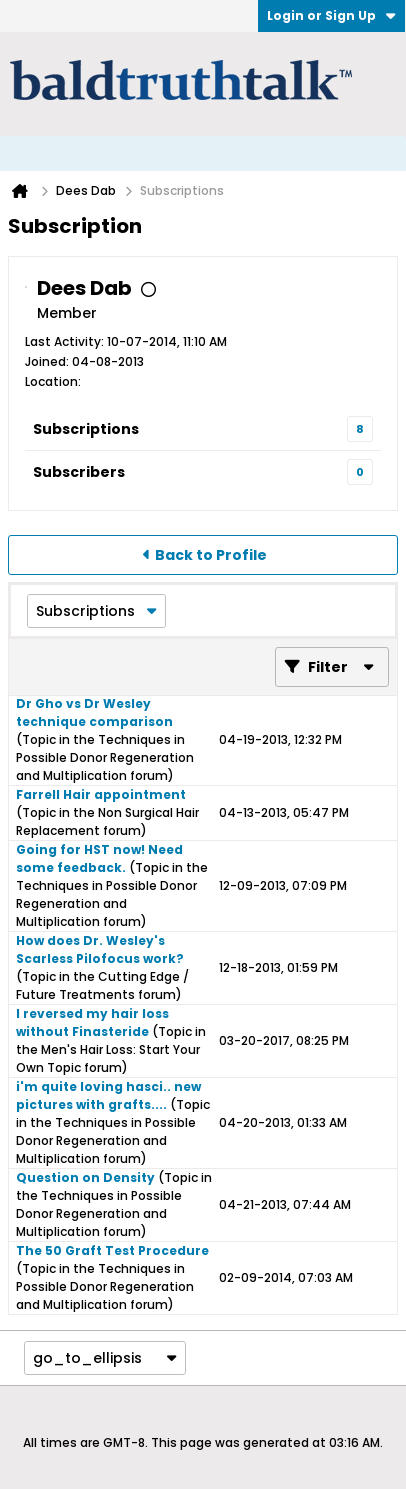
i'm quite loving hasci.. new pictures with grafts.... (108, 1095)
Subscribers (79, 472)
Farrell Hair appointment (101, 794)
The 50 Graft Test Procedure (112, 1250)
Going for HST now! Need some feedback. (99, 858)
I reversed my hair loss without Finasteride (92, 1022)
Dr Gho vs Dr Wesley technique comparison (94, 712)
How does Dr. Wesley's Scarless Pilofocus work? (100, 949)
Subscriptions (86, 429)
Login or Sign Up (331, 15)
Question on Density (85, 1177)
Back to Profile (211, 555)
